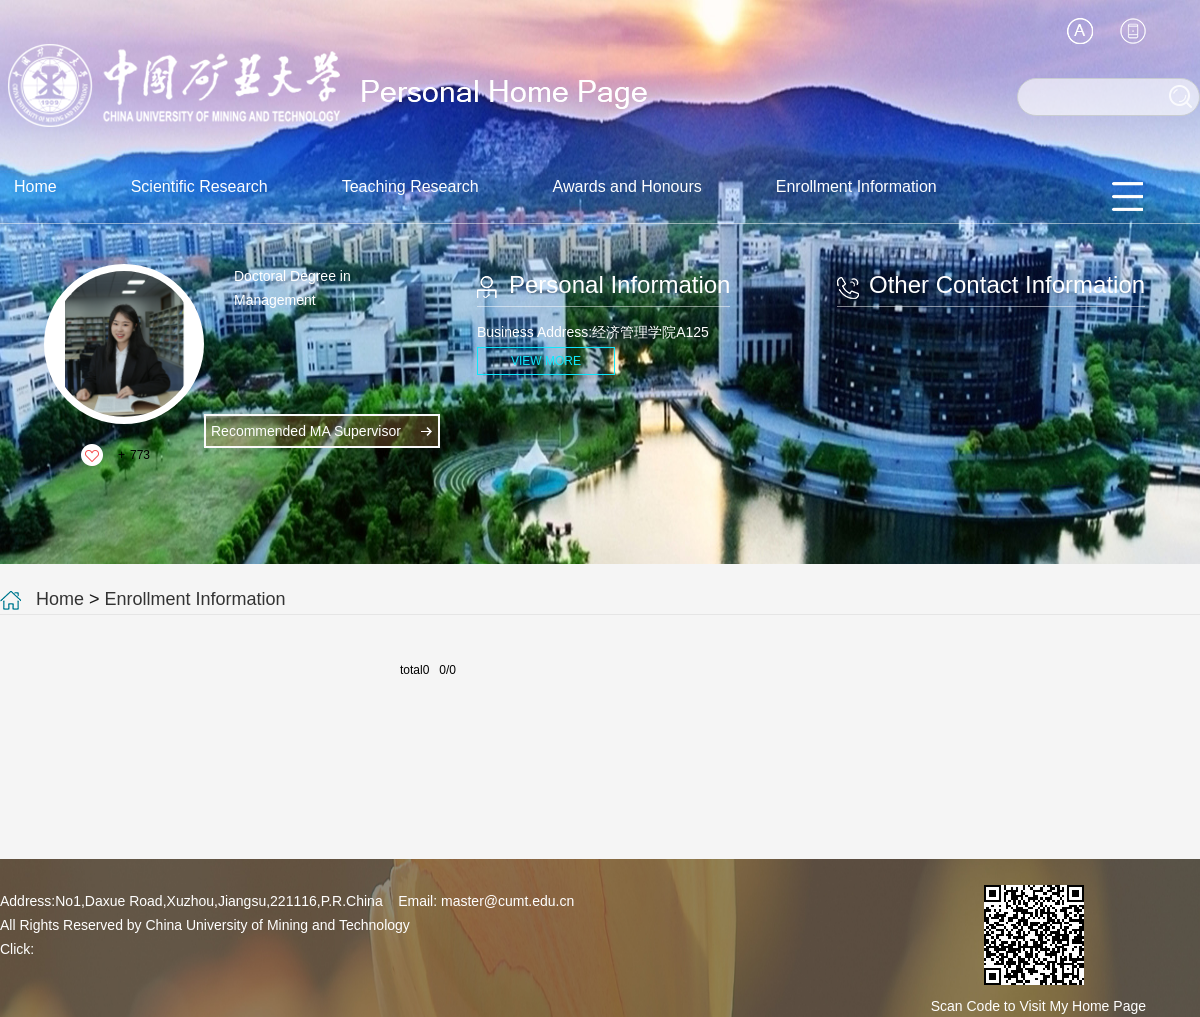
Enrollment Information (856, 186)
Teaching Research (410, 186)
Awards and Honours (627, 186)
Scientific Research (199, 186)
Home (35, 186)
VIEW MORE (546, 361)
